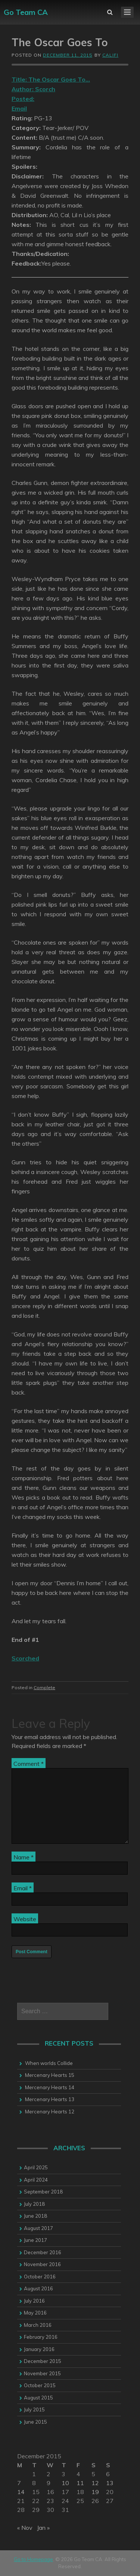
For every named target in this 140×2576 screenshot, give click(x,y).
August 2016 (38, 2288)
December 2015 (42, 2361)
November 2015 (42, 2373)
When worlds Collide (49, 2063)
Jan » (43, 2527)
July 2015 (34, 2409)
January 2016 (39, 2349)
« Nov (24, 2527)
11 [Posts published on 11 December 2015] (80, 2483)
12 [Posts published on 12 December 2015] (95, 2483)
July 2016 (34, 2301)
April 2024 (36, 2180)
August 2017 (38, 2228)
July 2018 (34, 2204)
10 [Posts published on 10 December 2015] (65, 2483)
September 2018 (43, 2192)
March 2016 (38, 2325)
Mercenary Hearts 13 (49, 2099)
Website (24, 1919)
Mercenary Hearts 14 (49, 2087)
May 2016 (35, 2313)
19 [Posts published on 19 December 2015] (95, 2492)
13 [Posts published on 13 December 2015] (109, 2483)
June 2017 (35, 2240)
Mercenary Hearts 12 (49, 2112)
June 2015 (35, 2422)
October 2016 (40, 2277)
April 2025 (36, 2167)
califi (110, 55)
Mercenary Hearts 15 (49, 2075)
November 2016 (42, 2264)
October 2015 (40, 2385)
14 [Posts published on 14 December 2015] (21, 2492)
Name (23, 1857)
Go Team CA (26, 12)
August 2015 (38, 2398)
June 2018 (35, 2216)
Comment (28, 1763)
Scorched (25, 1658)
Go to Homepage (33, 2559)
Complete (44, 1687)
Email (22, 1888)
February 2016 (40, 2337)
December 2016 (42, 2252)
